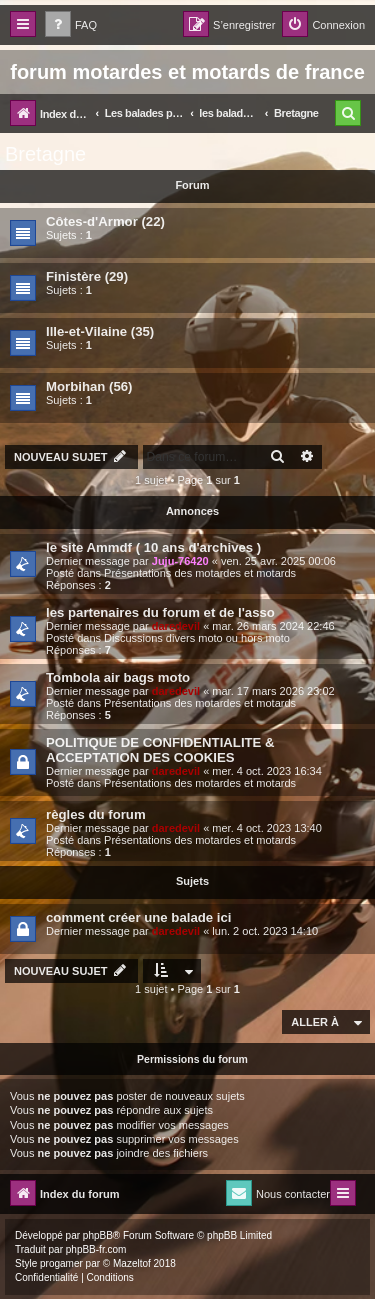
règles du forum (96, 814)
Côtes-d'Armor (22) (105, 221)
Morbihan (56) (89, 386)
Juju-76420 (180, 561)
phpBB (98, 1235)
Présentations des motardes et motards (200, 573)
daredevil (176, 626)
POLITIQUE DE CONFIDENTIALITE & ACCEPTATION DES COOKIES (160, 750)
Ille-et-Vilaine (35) (100, 331)
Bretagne (45, 154)
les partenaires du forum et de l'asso (160, 612)
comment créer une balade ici (138, 917)
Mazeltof (132, 1263)
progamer (61, 1263)
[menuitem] (71, 25)
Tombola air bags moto (118, 677)
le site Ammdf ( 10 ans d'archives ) (153, 547)
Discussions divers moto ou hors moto (197, 638)
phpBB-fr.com (96, 1249)
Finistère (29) (87, 276)
